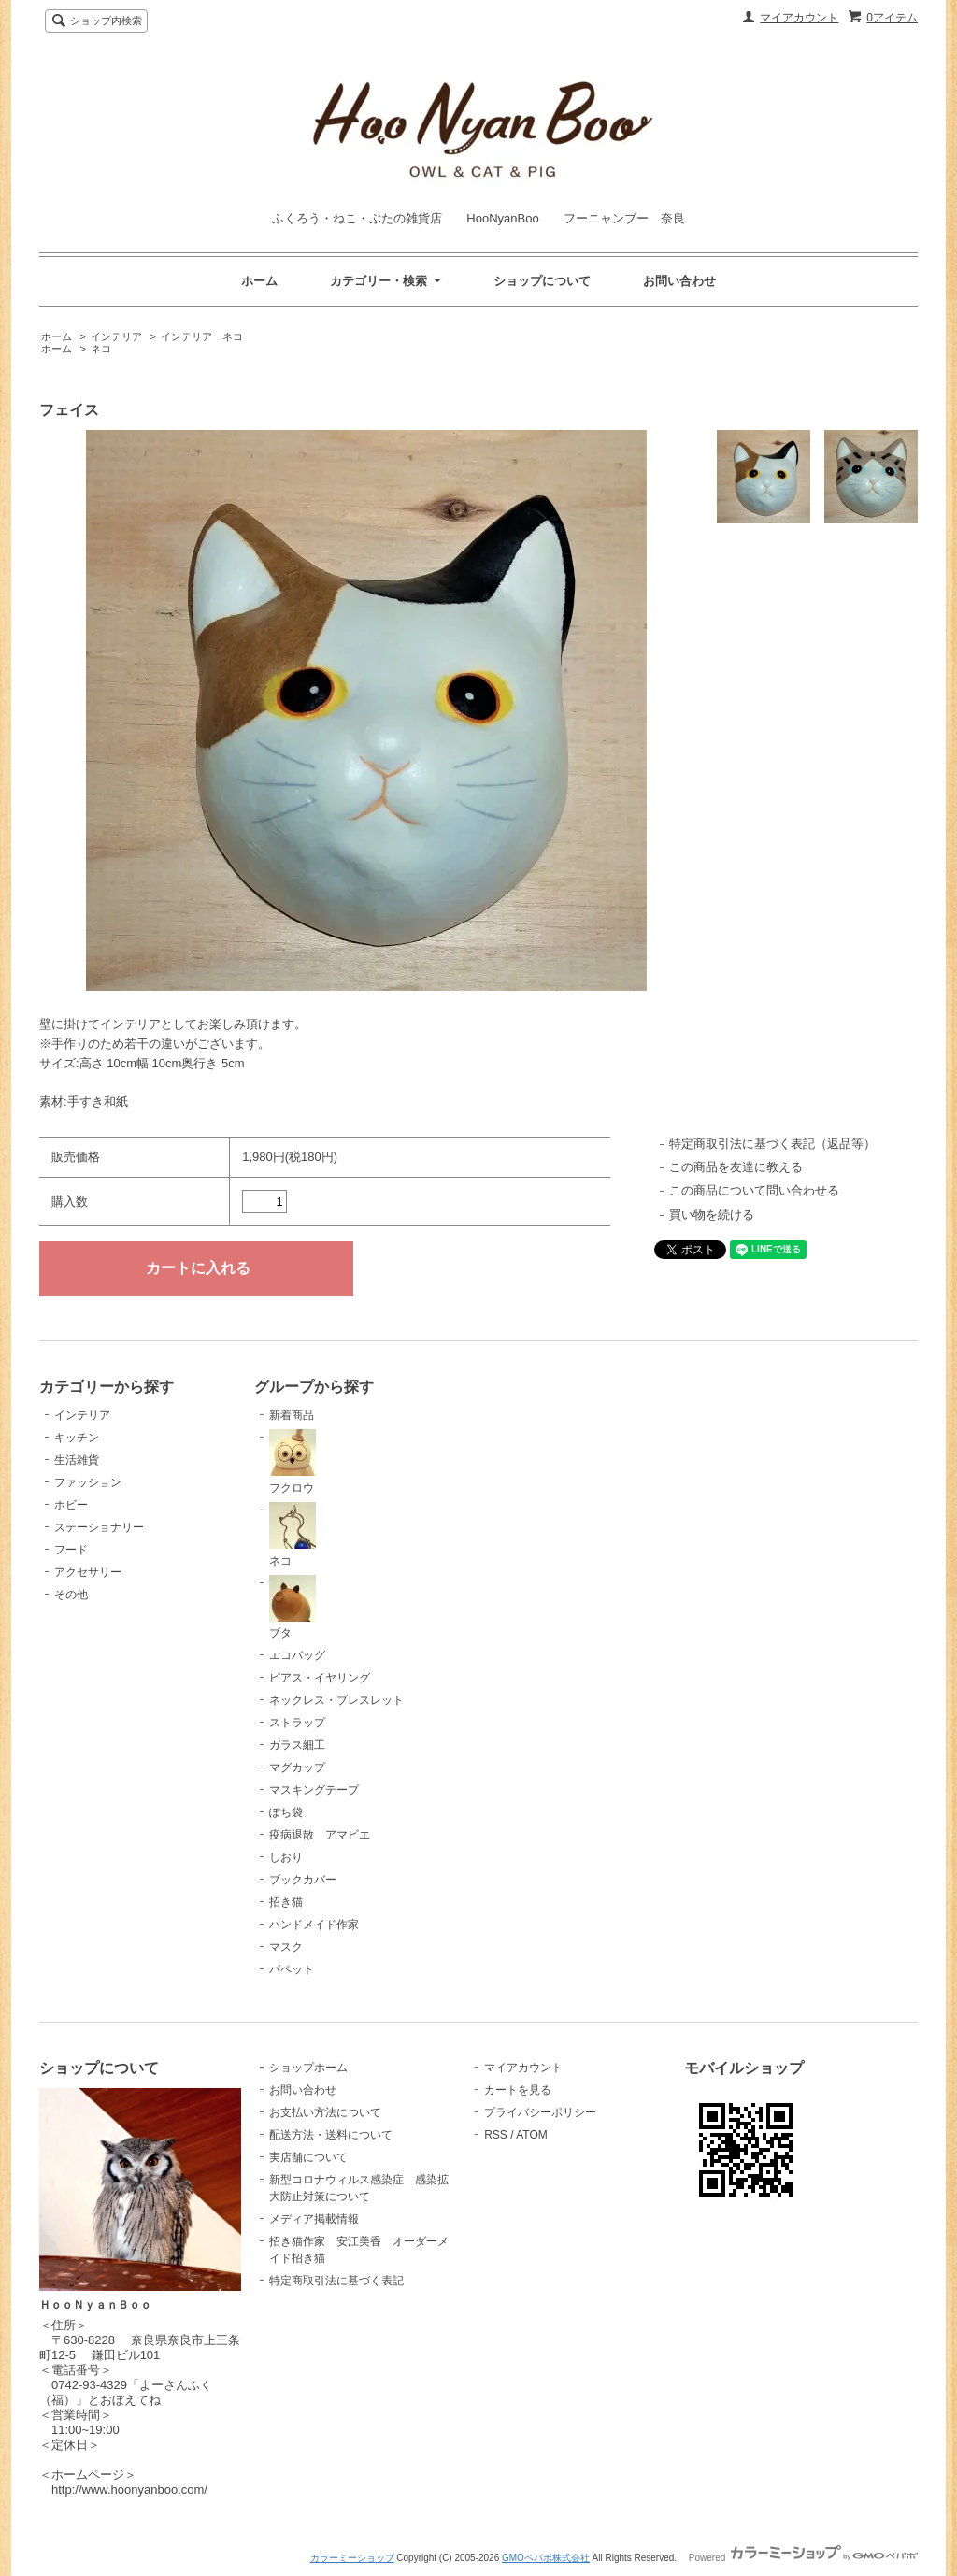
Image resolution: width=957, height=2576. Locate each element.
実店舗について (308, 2157)
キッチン (76, 1437)
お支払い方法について (325, 2112)
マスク (286, 1946)
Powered (803, 2558)
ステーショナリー (99, 1527)
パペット (291, 1969)
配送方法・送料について (331, 2134)
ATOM (532, 2134)
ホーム (259, 281)
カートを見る (517, 2090)
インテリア (116, 336)
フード (71, 1549)
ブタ (292, 1607)
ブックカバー (302, 1879)
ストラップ (297, 1722)
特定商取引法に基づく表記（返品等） (772, 1144)
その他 (71, 1594)
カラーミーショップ (352, 2558)
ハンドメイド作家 (314, 1924)
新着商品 (291, 1415)
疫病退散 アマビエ (319, 1834)
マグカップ (297, 1767)
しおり (286, 1857)
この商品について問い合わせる (754, 1190)
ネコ (101, 348)
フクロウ (292, 1462)
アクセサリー (87, 1572)
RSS (495, 2134)
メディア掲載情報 (314, 2218)
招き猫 (286, 1902)
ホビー (71, 1504)
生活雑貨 (76, 1460)
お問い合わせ (679, 281)
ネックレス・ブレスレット (336, 1700)
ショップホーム (308, 2067)
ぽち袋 (286, 1812)
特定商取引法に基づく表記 (336, 2280)
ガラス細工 (297, 1745)
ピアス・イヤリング (319, 1677)
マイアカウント (799, 17)
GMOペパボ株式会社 (546, 2558)
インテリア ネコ (202, 336)
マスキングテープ (314, 1789)
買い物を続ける (711, 1215)
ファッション (87, 1482)
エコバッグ (297, 1655)
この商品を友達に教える (736, 1167)
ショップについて (542, 281)
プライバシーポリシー (540, 2112)
